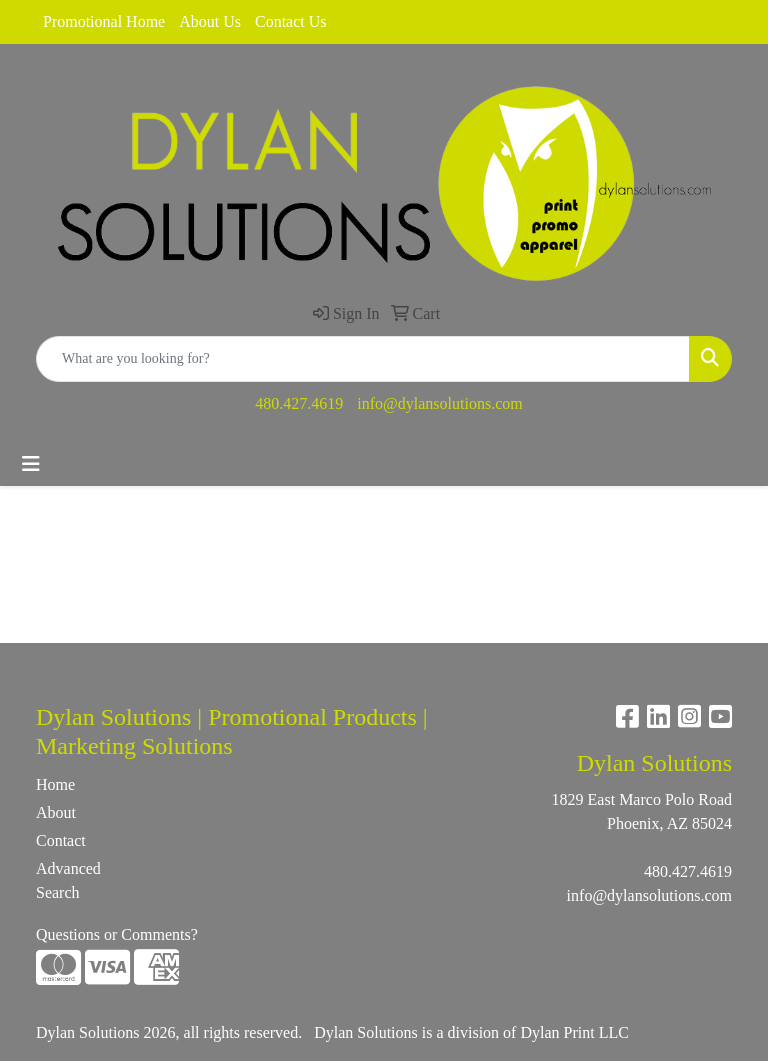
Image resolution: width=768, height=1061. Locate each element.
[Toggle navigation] (31, 464)
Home (55, 784)
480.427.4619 (299, 403)
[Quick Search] (363, 359)
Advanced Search (68, 880)
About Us (210, 21)
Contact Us (291, 21)
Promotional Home (104, 21)
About (56, 812)
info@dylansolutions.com (439, 403)
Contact (61, 840)
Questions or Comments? (117, 934)
